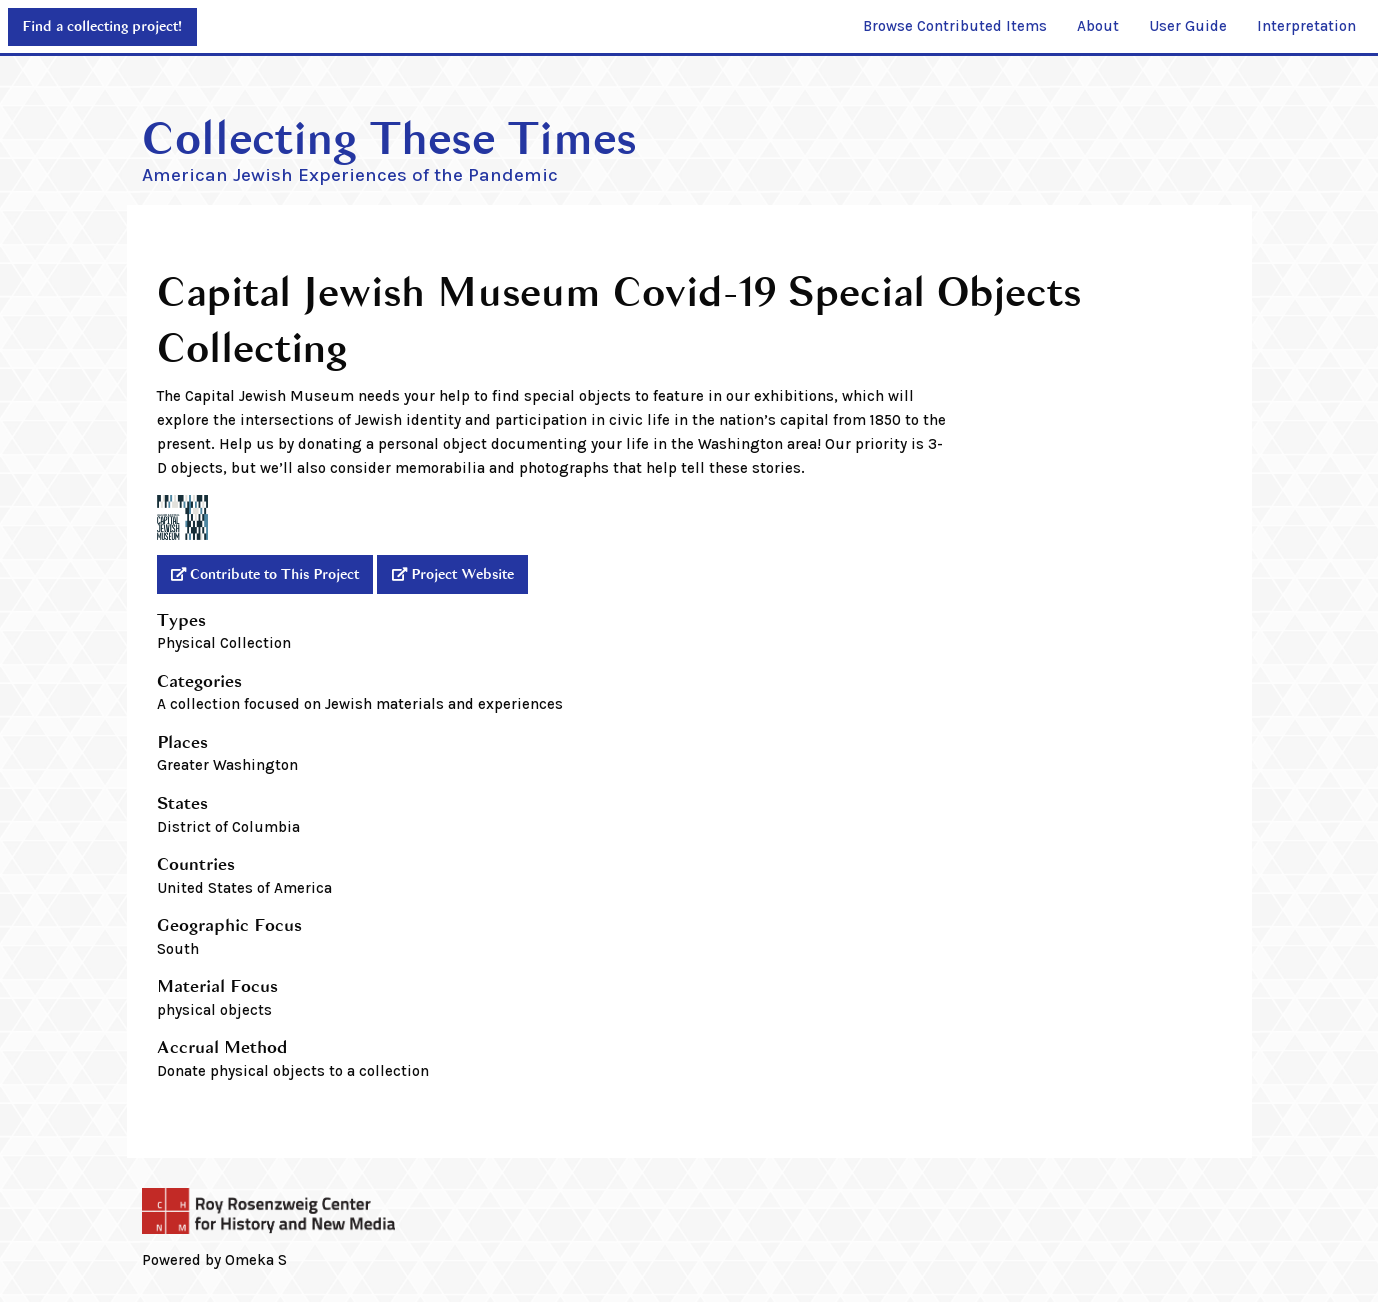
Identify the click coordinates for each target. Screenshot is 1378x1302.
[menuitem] (955, 27)
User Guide (1188, 26)
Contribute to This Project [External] (274, 574)
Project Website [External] (462, 574)
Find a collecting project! (102, 26)
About (1098, 26)
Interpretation (1306, 26)
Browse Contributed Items (955, 26)
